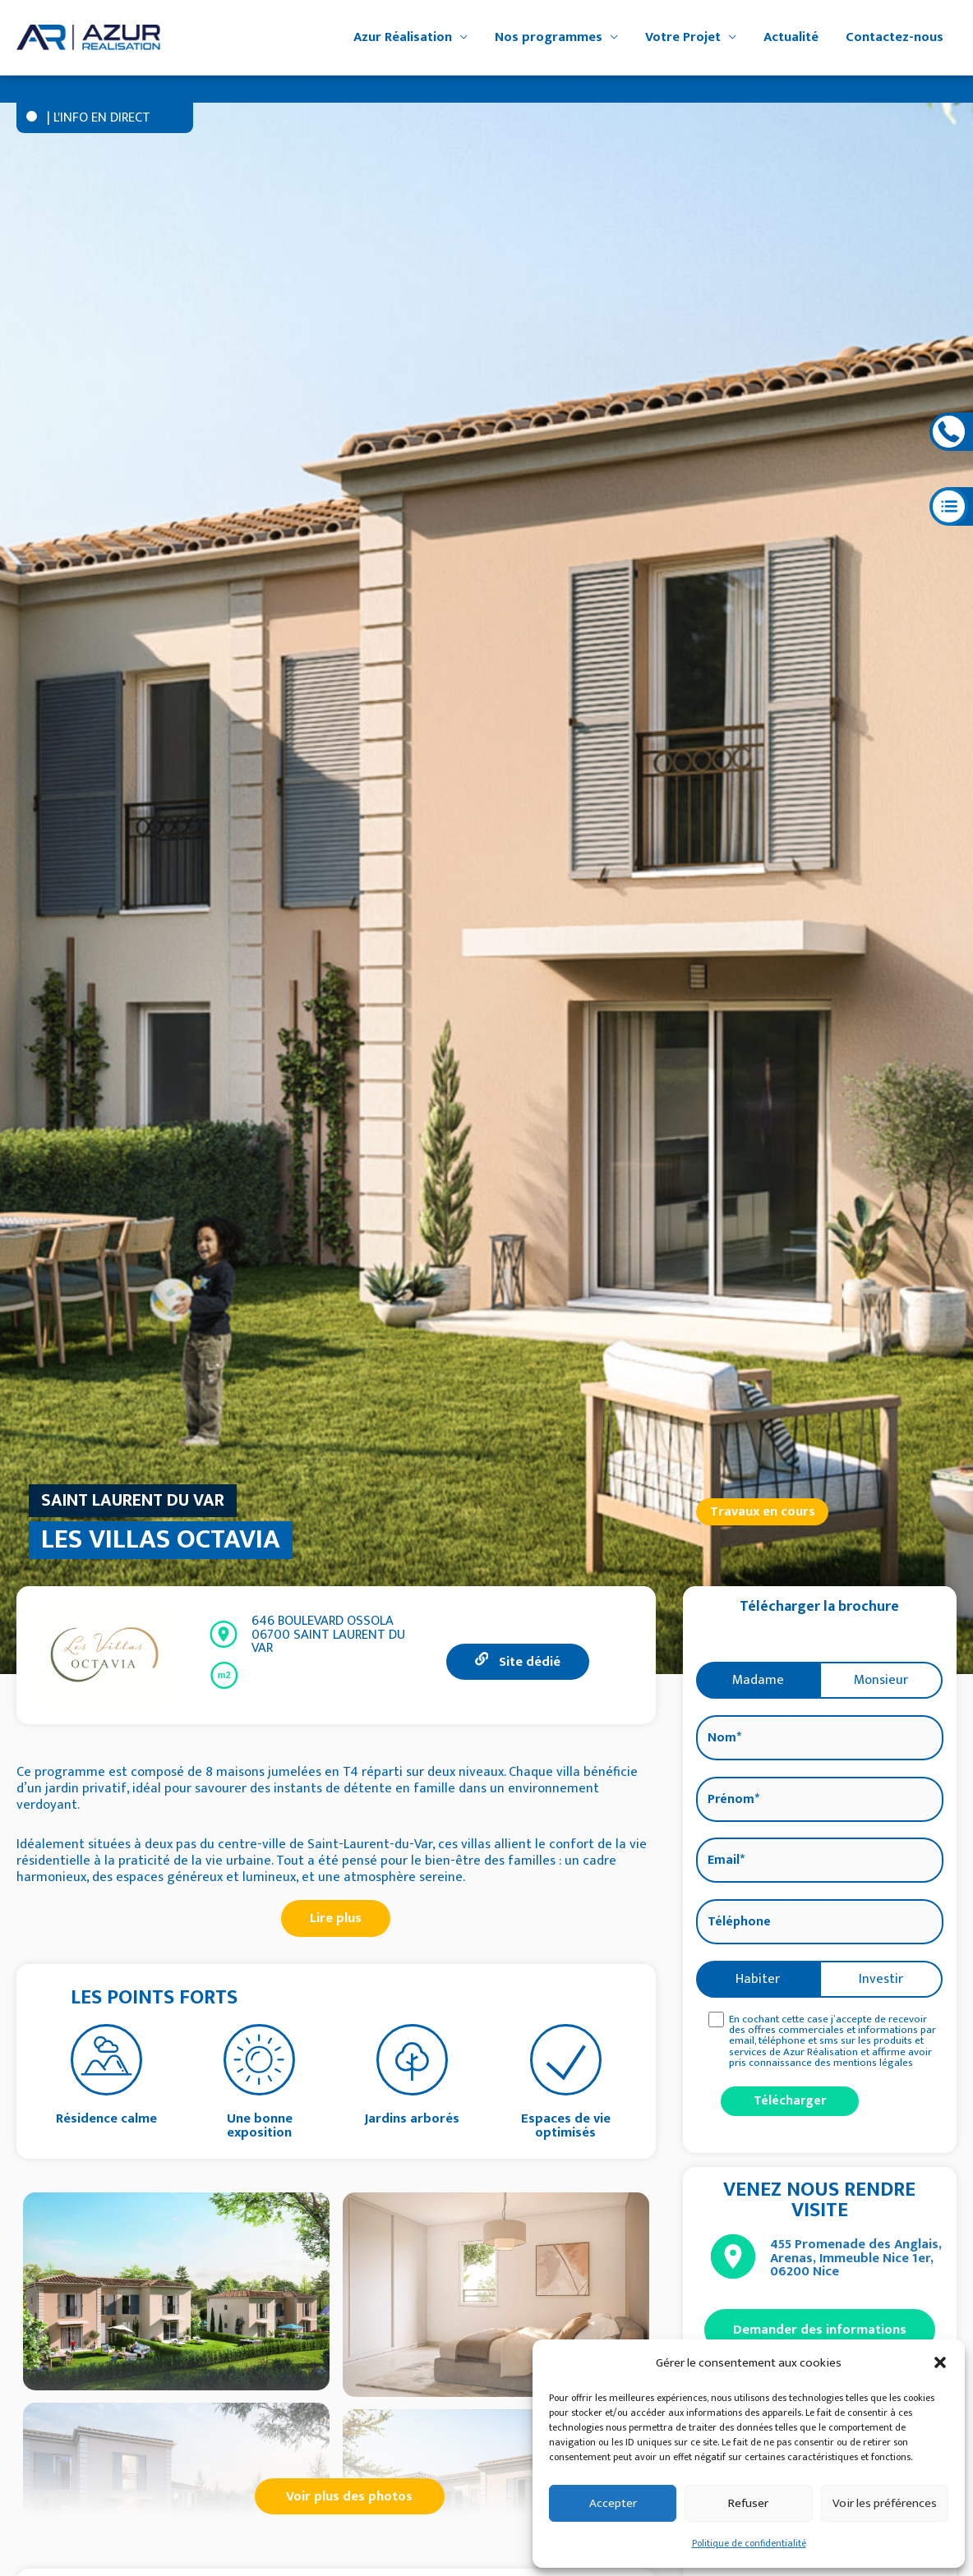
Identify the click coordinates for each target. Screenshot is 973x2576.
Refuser (748, 2503)
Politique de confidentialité (749, 2543)
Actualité (791, 36)
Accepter (613, 2503)
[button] (940, 2362)
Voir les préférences (884, 2503)
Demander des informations (819, 2329)
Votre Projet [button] (683, 36)
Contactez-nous (894, 36)
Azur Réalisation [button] (402, 36)
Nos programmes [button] (548, 36)
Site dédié (517, 1661)
